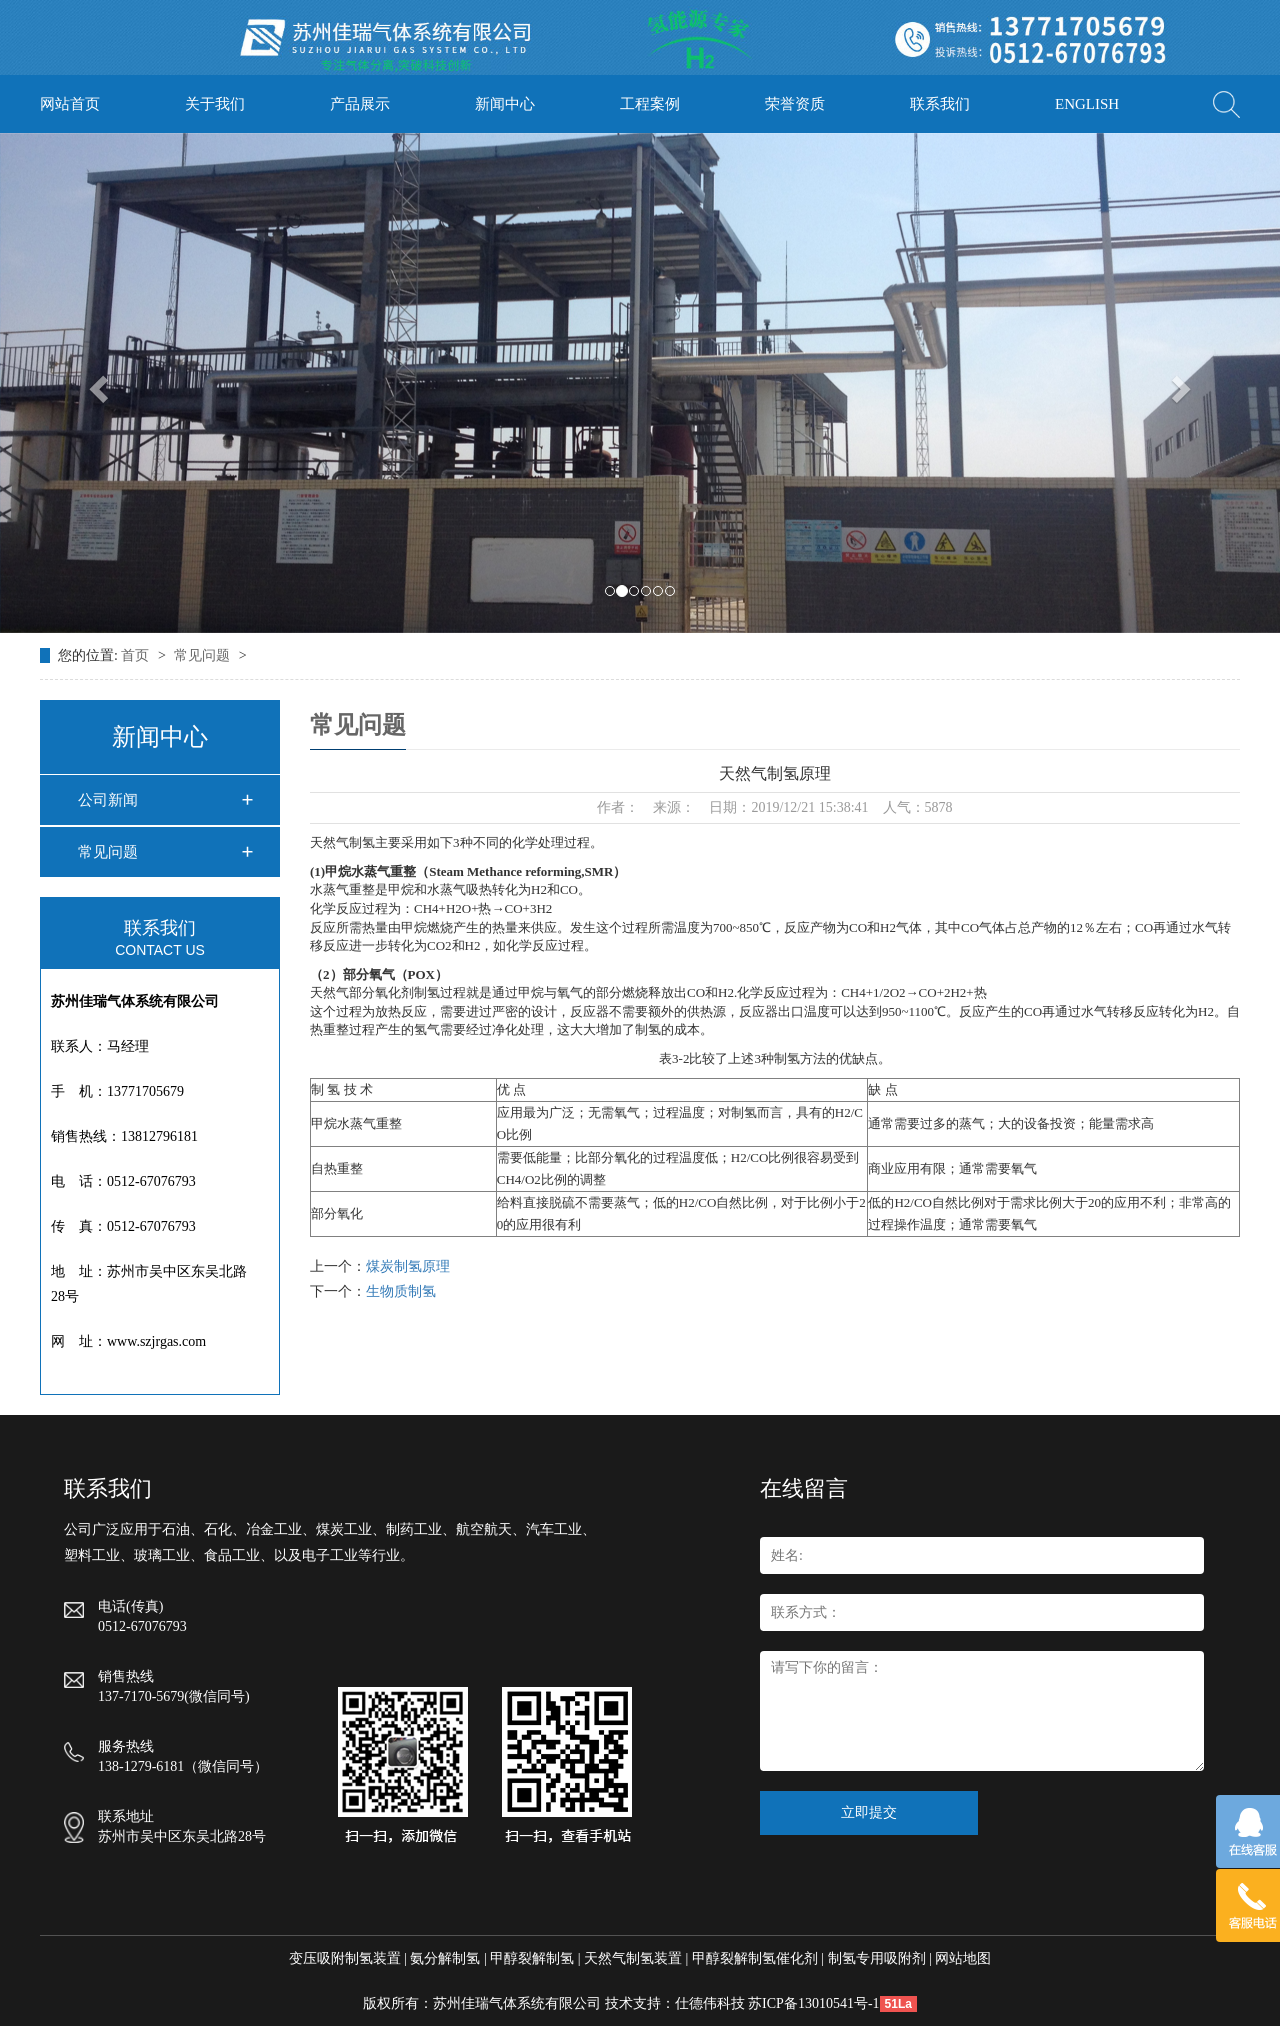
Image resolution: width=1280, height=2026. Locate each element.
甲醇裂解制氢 (532, 1958)
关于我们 (215, 104)
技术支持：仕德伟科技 (675, 2003)
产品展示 (360, 104)
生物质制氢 (401, 1291)
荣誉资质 (795, 104)
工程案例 (650, 104)
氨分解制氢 (445, 1958)
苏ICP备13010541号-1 (813, 2003)
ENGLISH (1087, 104)
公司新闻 (108, 800)
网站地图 (963, 1958)
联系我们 (940, 104)
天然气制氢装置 (633, 1958)
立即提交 (869, 1812)
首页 (137, 655)
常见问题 (204, 655)
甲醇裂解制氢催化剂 (755, 1958)
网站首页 (70, 104)
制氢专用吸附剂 (877, 1958)
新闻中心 (505, 104)
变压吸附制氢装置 (345, 1958)
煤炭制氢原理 (408, 1266)
